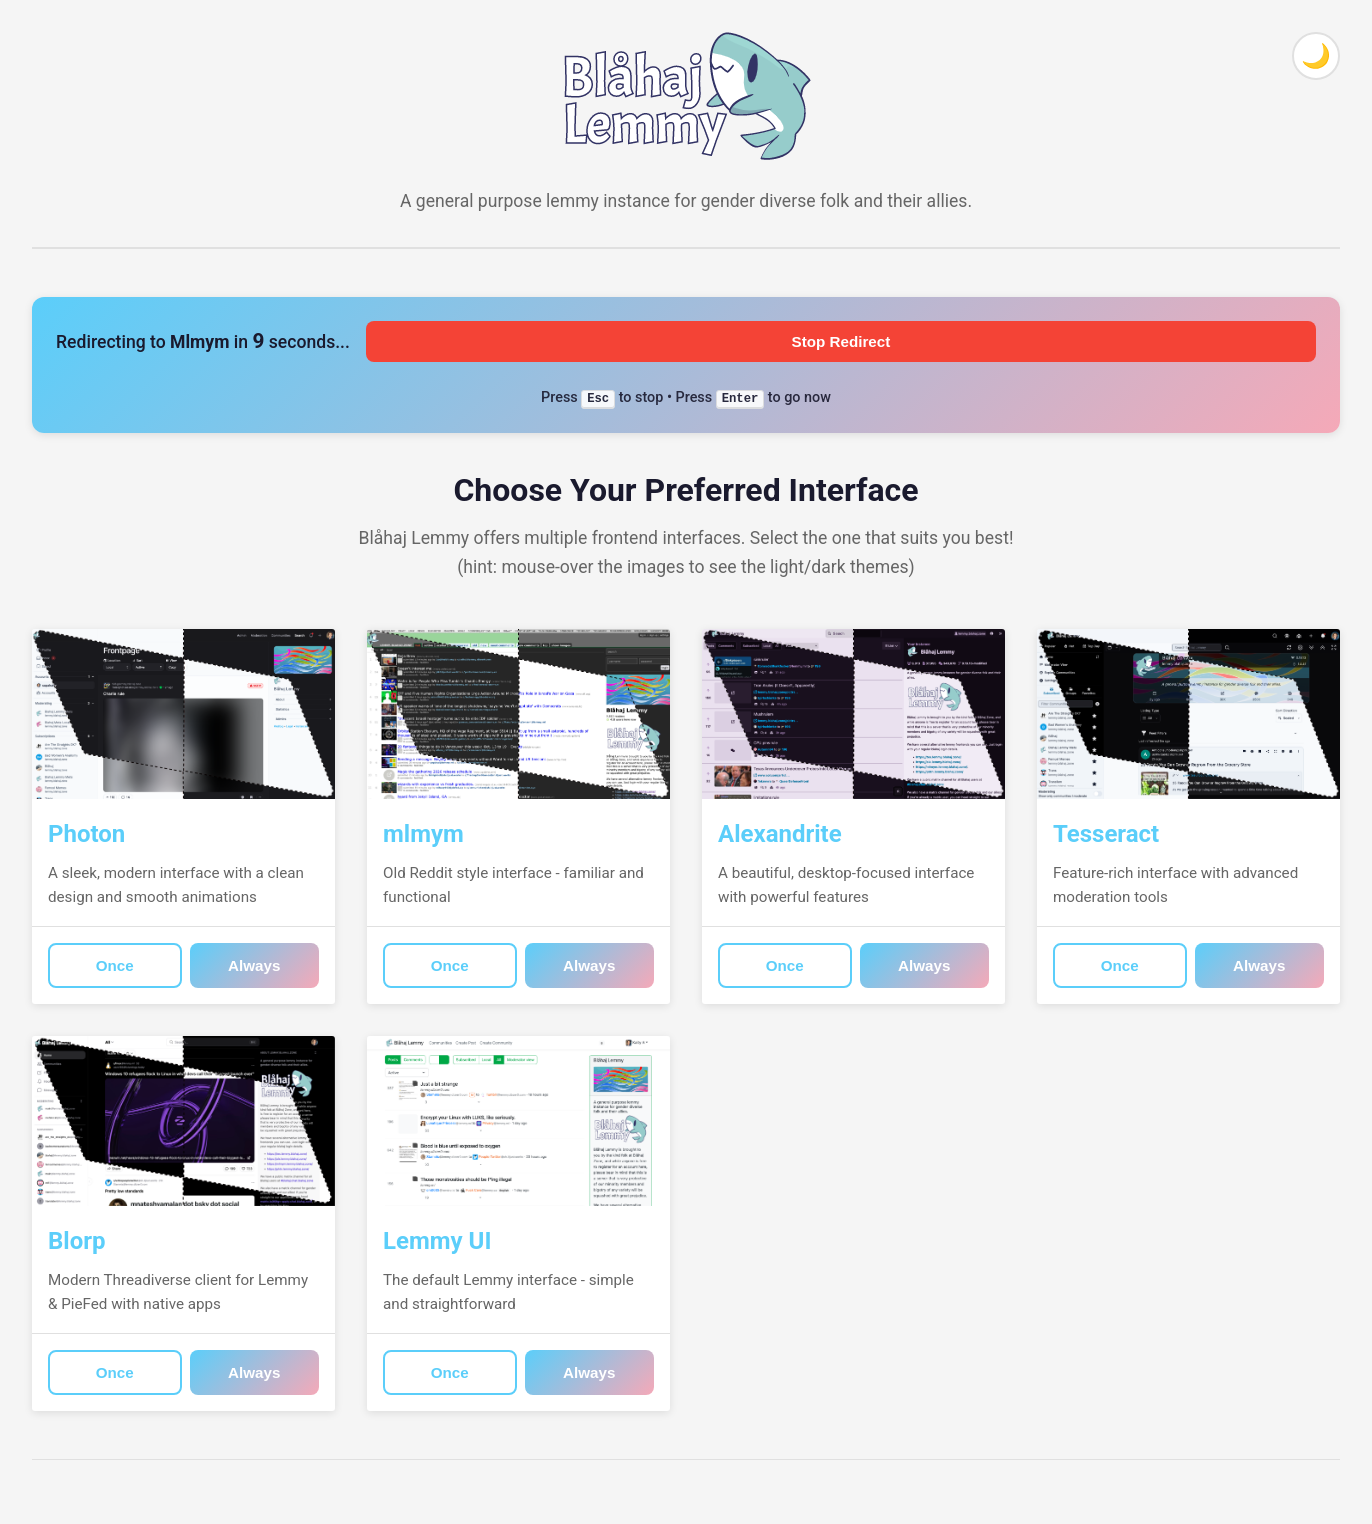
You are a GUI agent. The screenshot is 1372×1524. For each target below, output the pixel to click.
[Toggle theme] (1316, 56)
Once (115, 965)
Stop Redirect (841, 341)
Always (254, 965)
